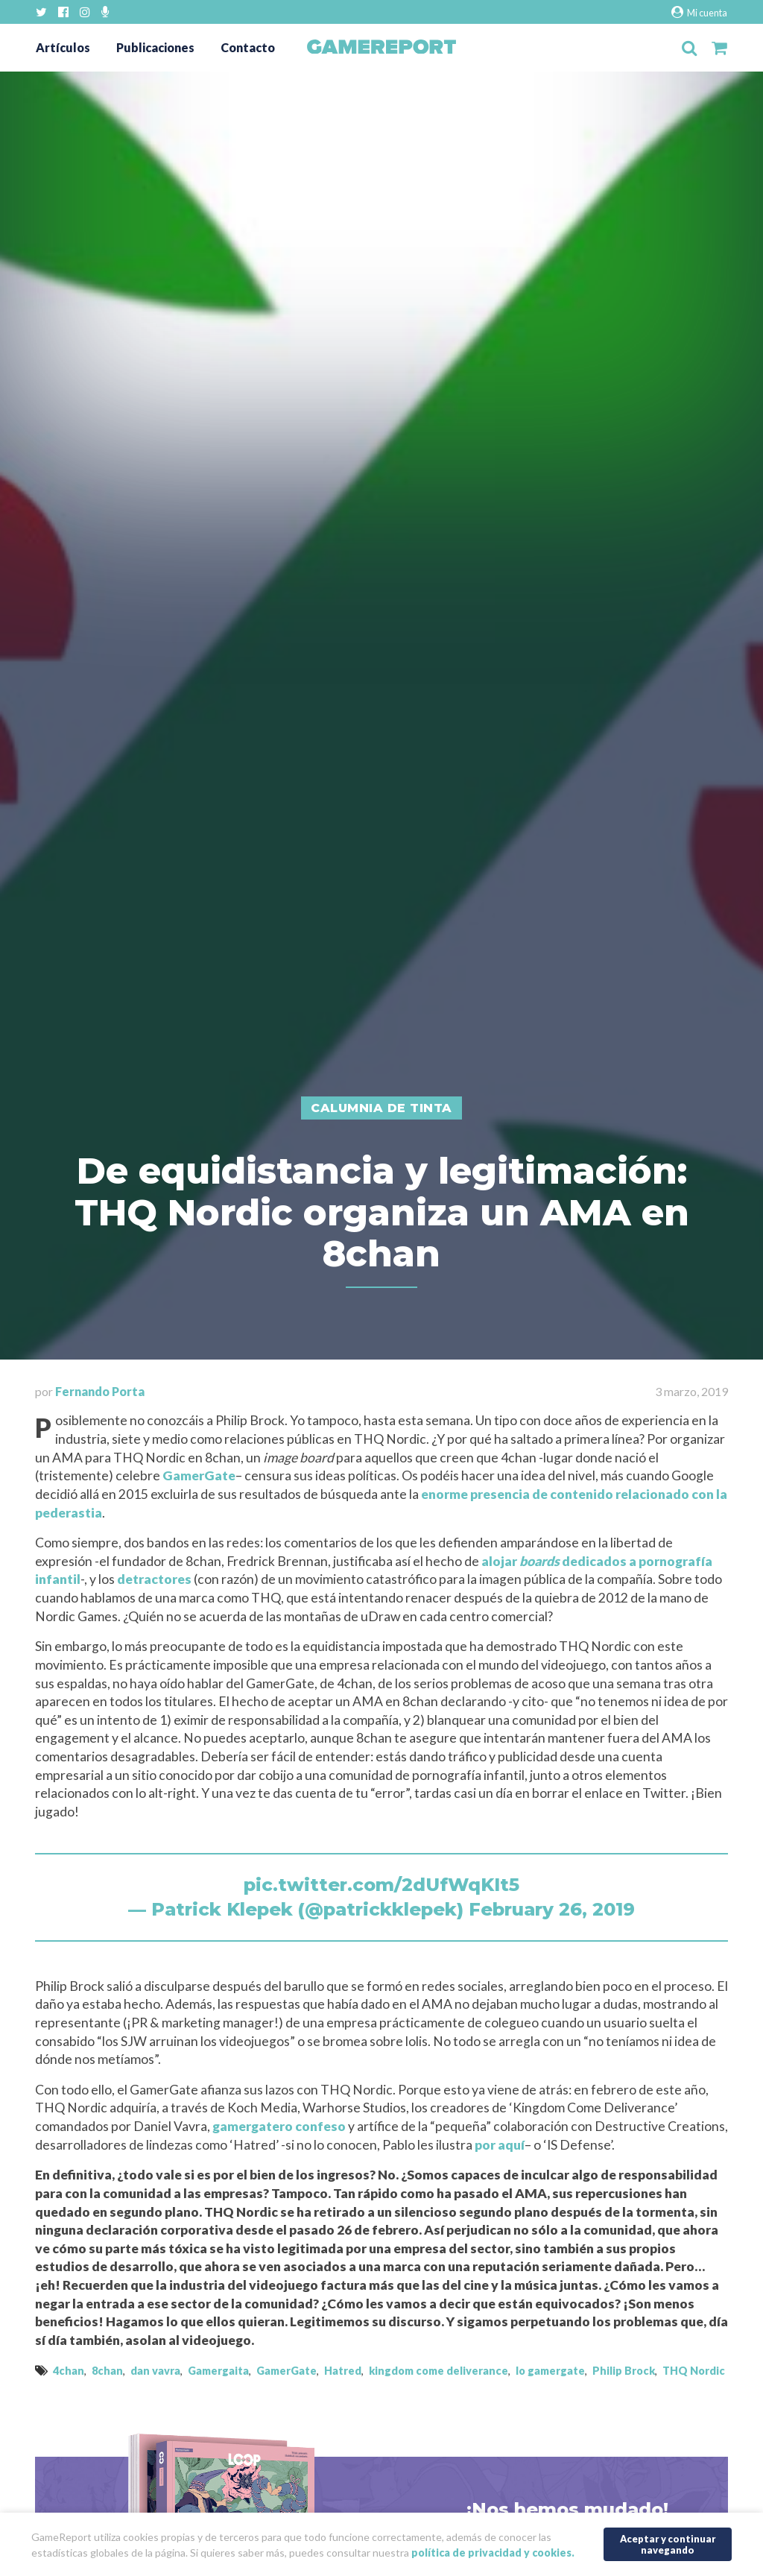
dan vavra (155, 2370)
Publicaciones (155, 47)
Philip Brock (623, 2370)
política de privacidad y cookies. (492, 2552)
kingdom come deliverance (438, 2370)
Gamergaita (218, 2370)
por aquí (500, 2145)
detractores (154, 1579)
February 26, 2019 (552, 1909)
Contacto (248, 47)
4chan (68, 2370)
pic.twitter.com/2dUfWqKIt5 (381, 1884)
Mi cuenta (699, 12)
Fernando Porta (100, 1391)
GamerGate (198, 1475)
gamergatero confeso (279, 2126)
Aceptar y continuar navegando (668, 2544)
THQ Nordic (693, 2370)
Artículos (63, 47)
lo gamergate (550, 2370)
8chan (107, 2370)
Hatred (342, 2370)
